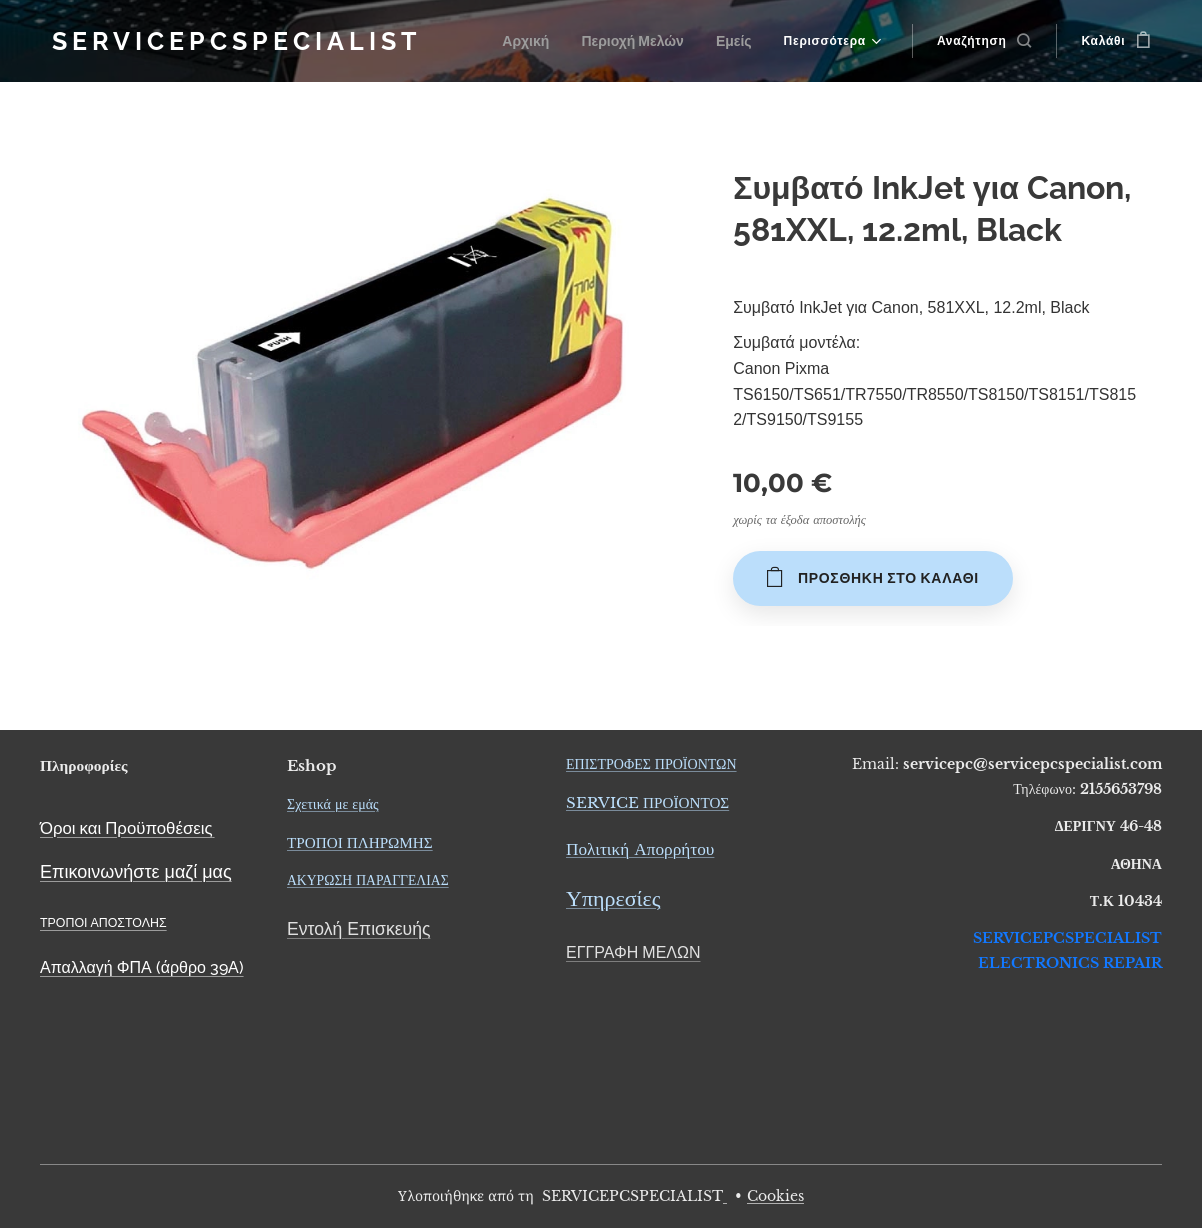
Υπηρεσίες (613, 899)
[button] (984, 41)
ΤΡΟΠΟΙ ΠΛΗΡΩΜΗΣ (360, 842)
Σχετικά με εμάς (333, 804)
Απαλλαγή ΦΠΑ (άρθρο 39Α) (142, 967)
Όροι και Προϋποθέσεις (126, 828)
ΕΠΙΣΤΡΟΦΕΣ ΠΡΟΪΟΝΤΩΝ (651, 764)
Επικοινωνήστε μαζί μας (136, 871)
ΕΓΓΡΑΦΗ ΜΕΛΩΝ (633, 952)
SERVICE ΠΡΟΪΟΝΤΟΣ (647, 802)
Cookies (775, 1196)
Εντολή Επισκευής (358, 928)
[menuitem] (539, 41)
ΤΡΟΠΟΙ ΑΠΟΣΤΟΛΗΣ (103, 922)
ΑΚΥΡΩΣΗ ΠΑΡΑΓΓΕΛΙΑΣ (368, 880)
